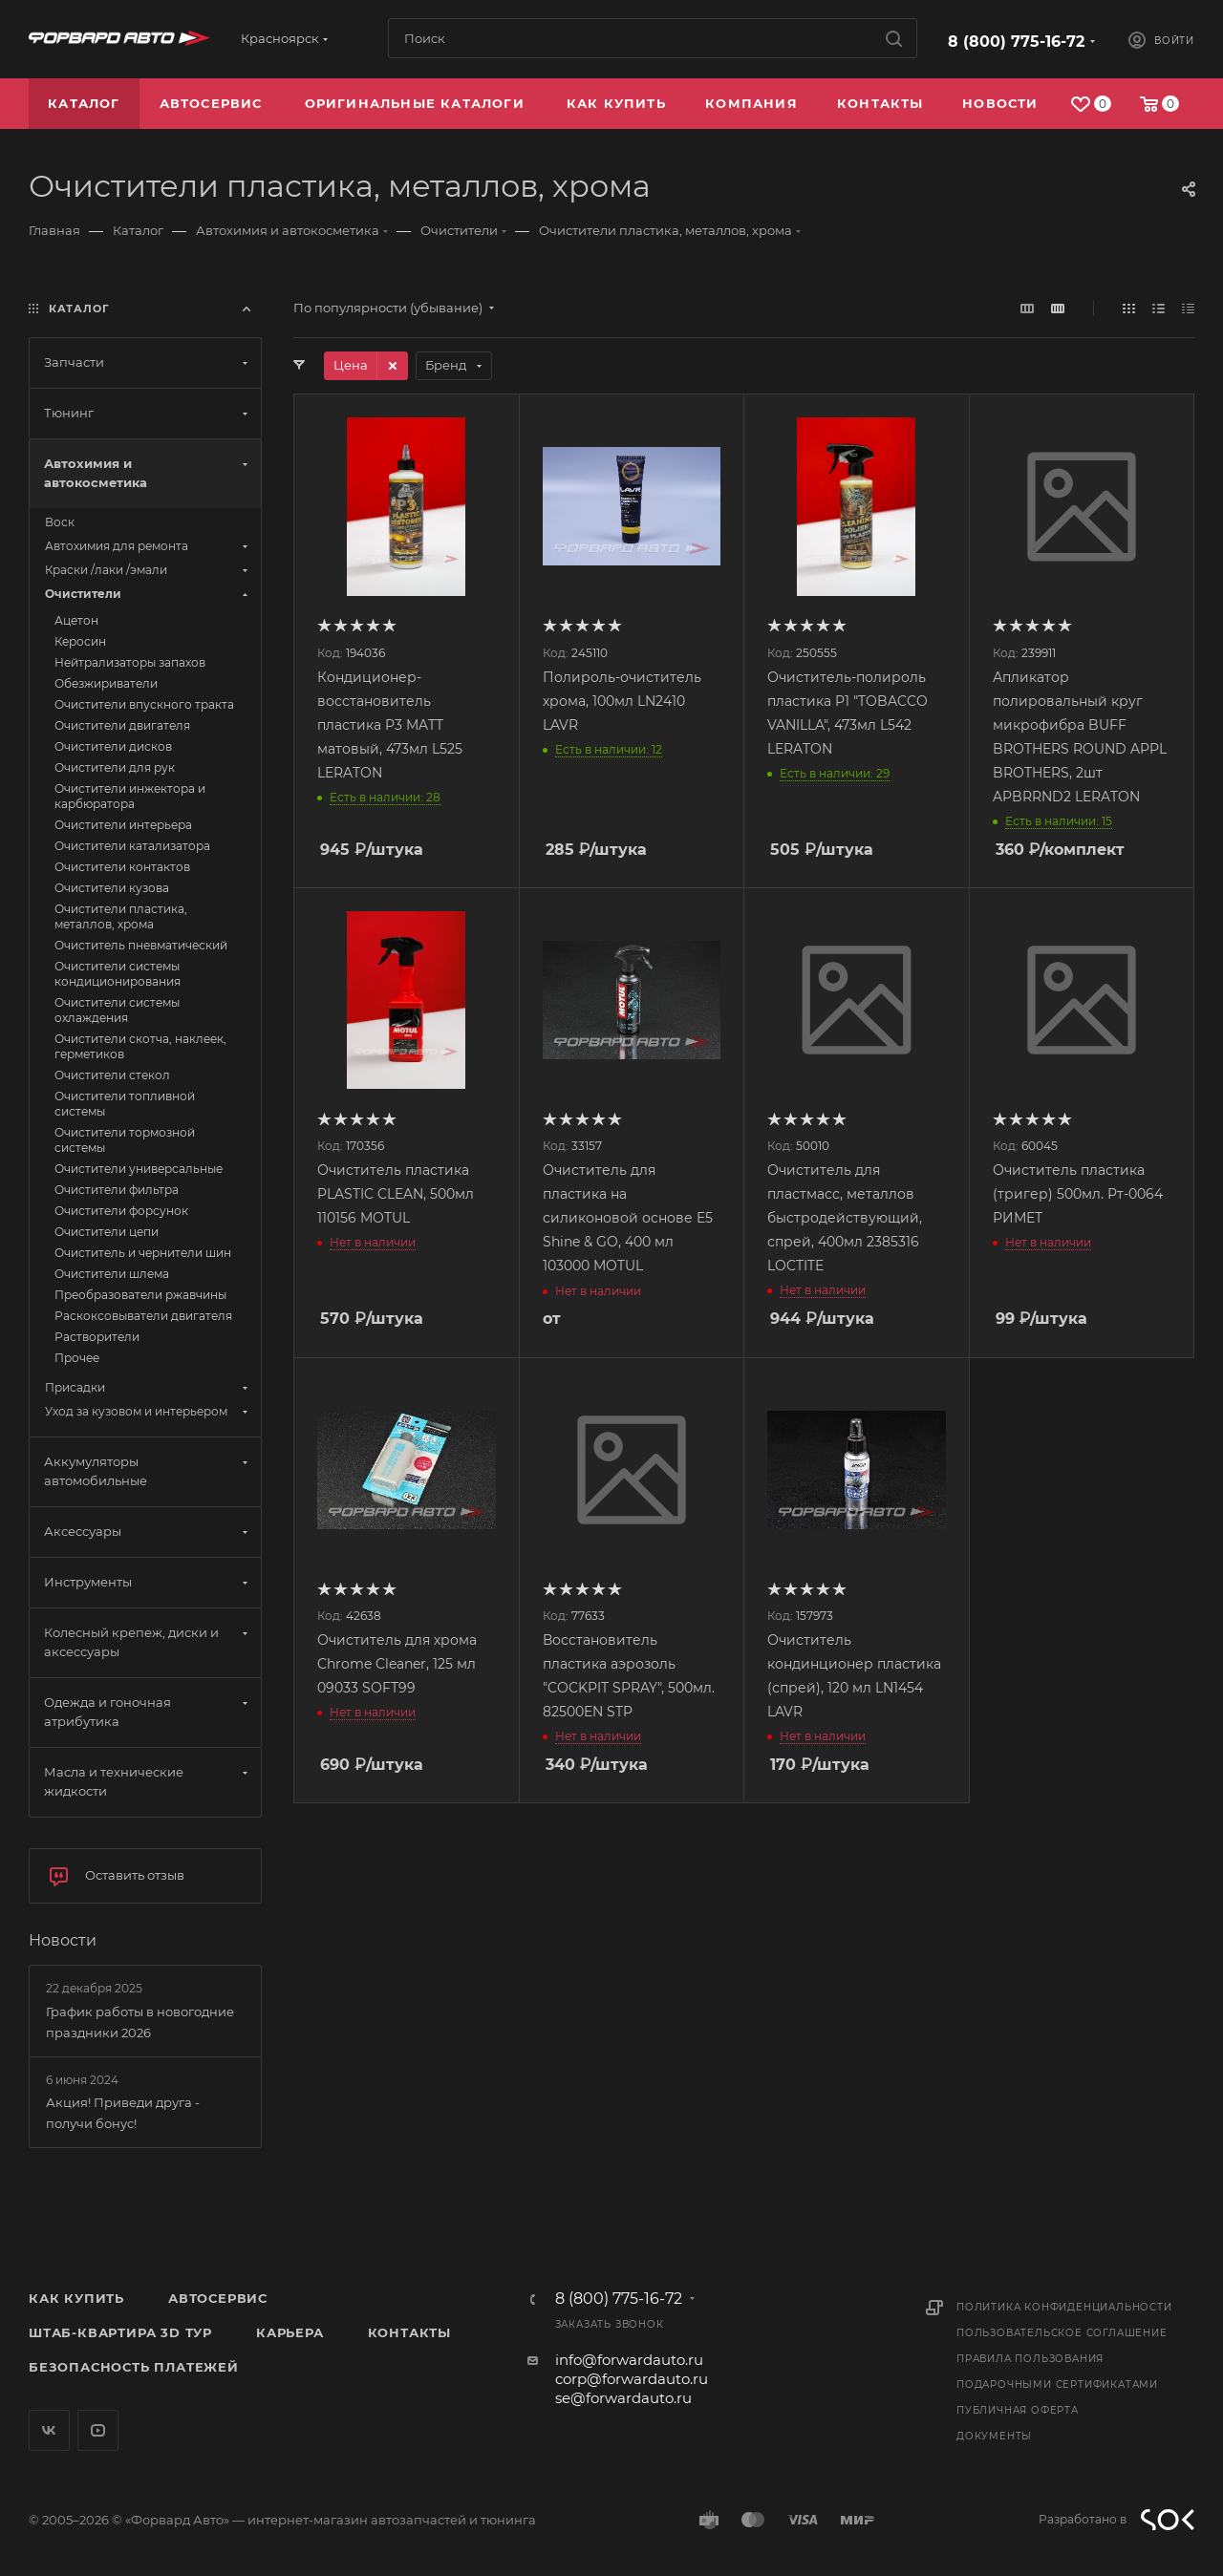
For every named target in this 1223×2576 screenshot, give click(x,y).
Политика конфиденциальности (1064, 2307)
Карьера (290, 2332)
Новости (63, 1940)
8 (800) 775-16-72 (1016, 41)
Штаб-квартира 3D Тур (120, 2332)
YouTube (97, 2430)
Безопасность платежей (134, 2366)
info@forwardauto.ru (629, 2360)
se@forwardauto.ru (623, 2398)
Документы (994, 2436)
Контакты (409, 2332)
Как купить (76, 2298)
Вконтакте (49, 2430)
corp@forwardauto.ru (631, 2379)
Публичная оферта (1017, 2410)
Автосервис (218, 2298)
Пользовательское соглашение (1062, 2333)
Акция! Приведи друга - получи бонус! (123, 2113)
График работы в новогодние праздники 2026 (140, 2022)
